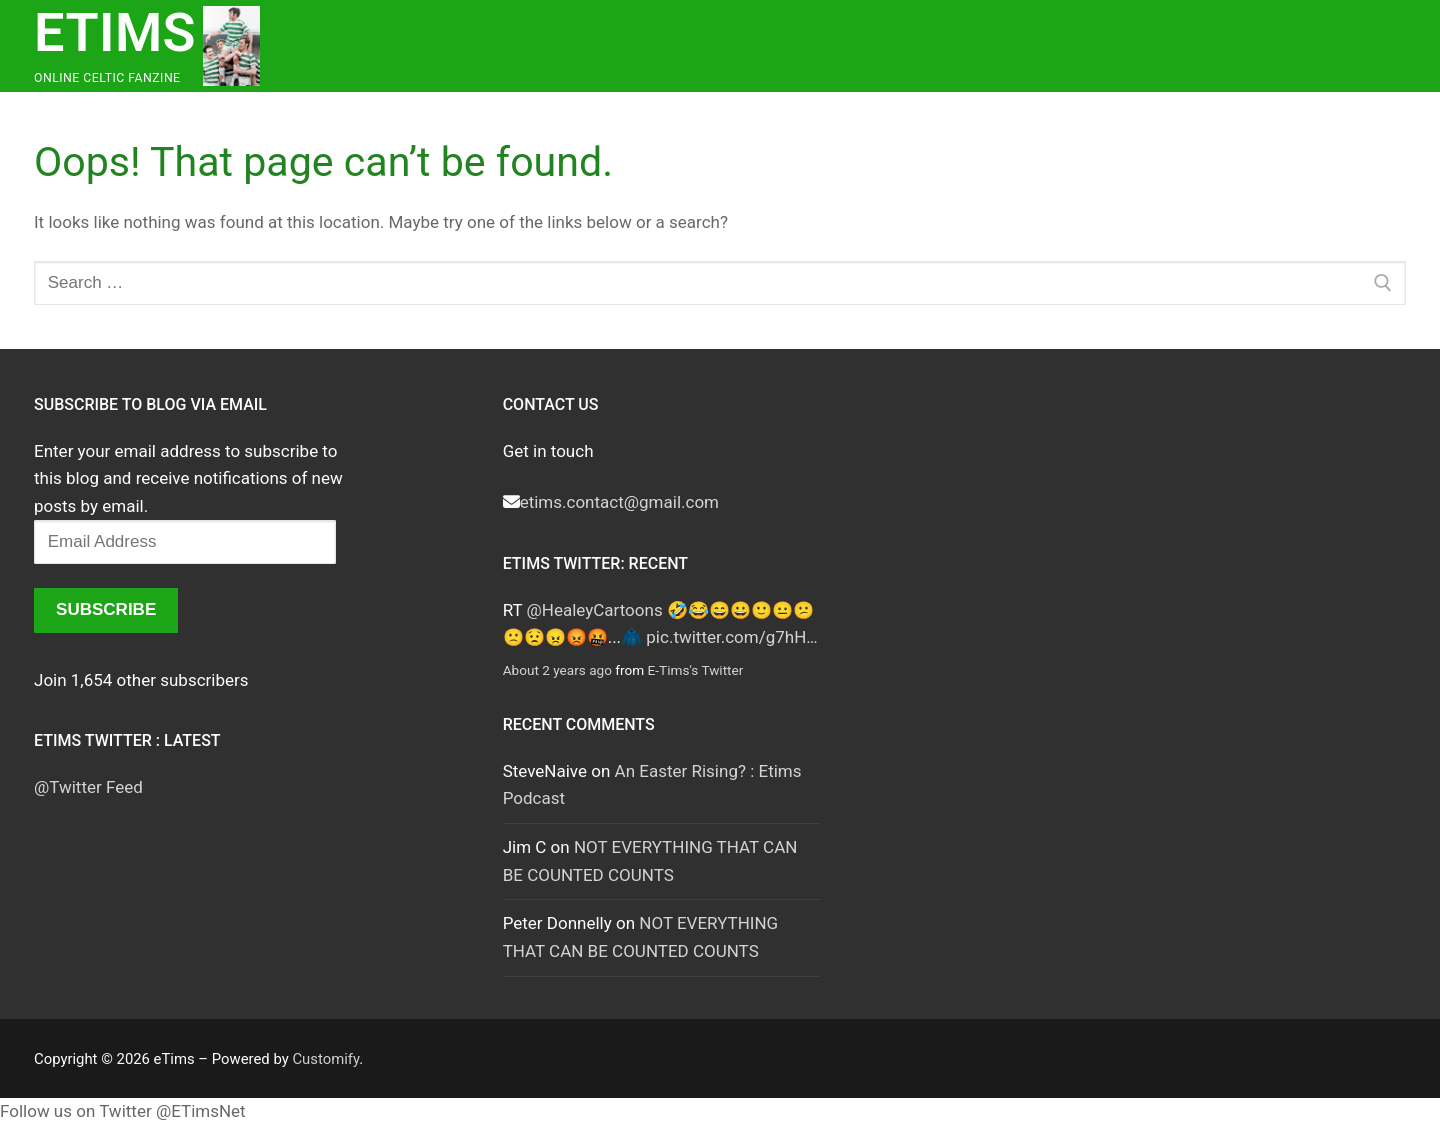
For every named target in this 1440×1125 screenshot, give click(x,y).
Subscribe (106, 609)
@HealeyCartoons (595, 610)
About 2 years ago (557, 670)
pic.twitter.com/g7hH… (731, 637)
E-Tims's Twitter (696, 670)
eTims (115, 32)
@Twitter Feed (88, 787)
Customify (325, 1059)
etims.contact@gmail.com (619, 502)
